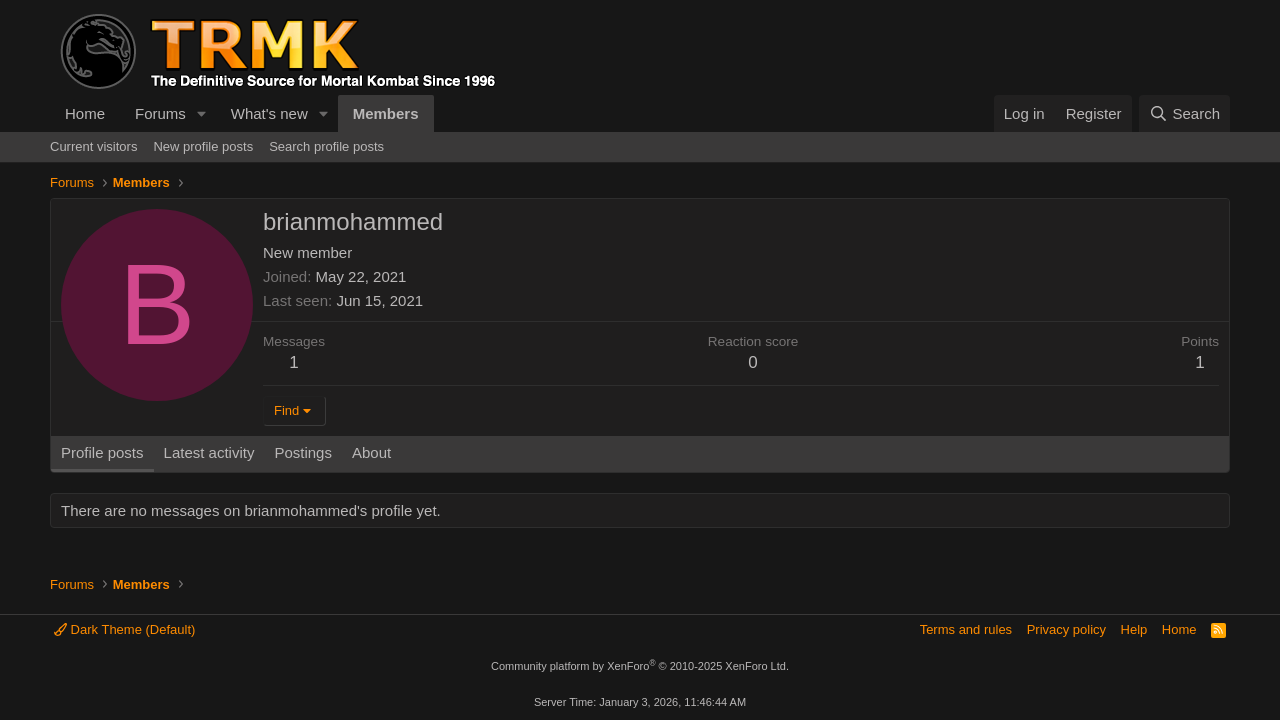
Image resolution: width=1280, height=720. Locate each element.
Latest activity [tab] (209, 452)
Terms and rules (966, 629)
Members (386, 113)
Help (1134, 629)
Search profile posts (326, 146)
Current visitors (93, 146)
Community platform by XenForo (640, 666)
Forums (160, 113)
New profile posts (203, 146)
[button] (202, 113)
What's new (269, 113)
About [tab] (371, 452)
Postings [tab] (303, 452)
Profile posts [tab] (102, 452)
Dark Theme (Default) (124, 629)
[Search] (1184, 113)
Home (85, 113)
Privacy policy (1066, 629)
